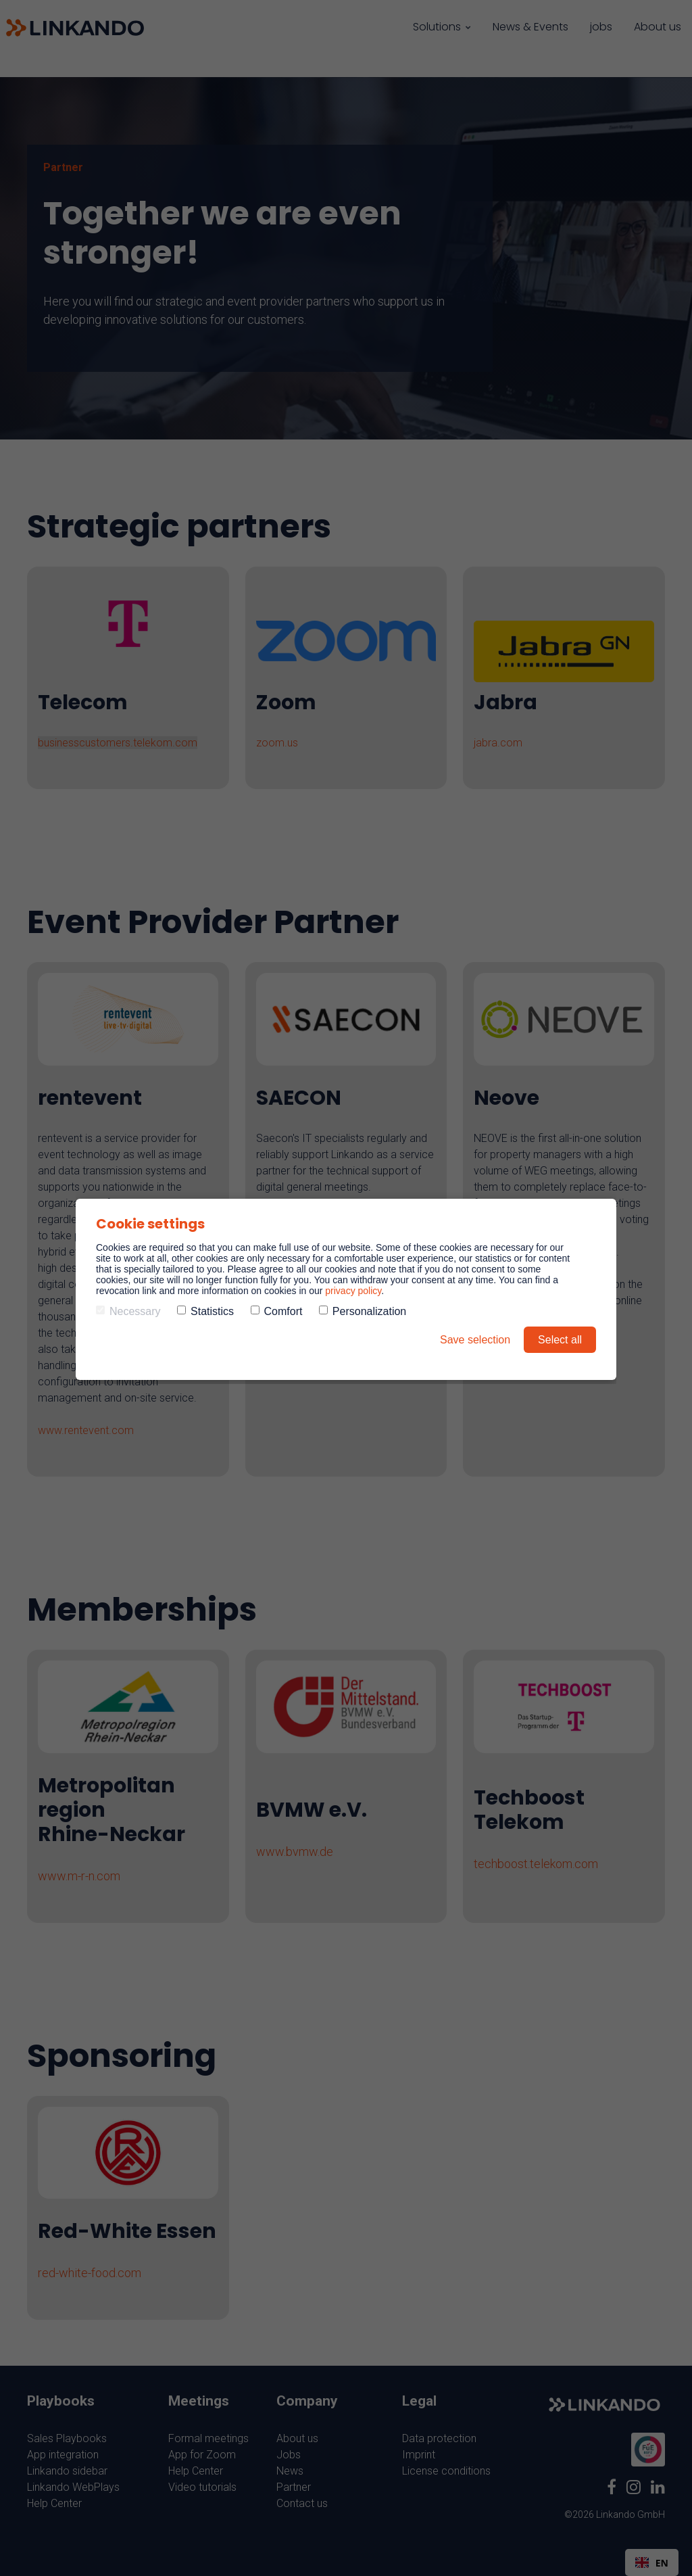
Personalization (362, 1311)
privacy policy (353, 1290)
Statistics (205, 1311)
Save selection (475, 1339)
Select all (560, 1339)
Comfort (277, 1311)
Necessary (128, 1311)
